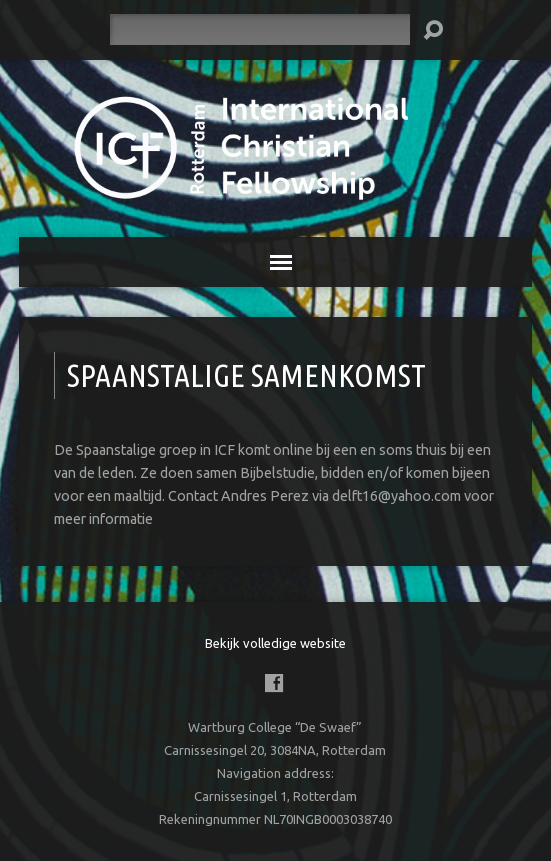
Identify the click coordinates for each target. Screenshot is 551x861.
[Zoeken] (260, 29)
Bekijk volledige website (275, 643)
